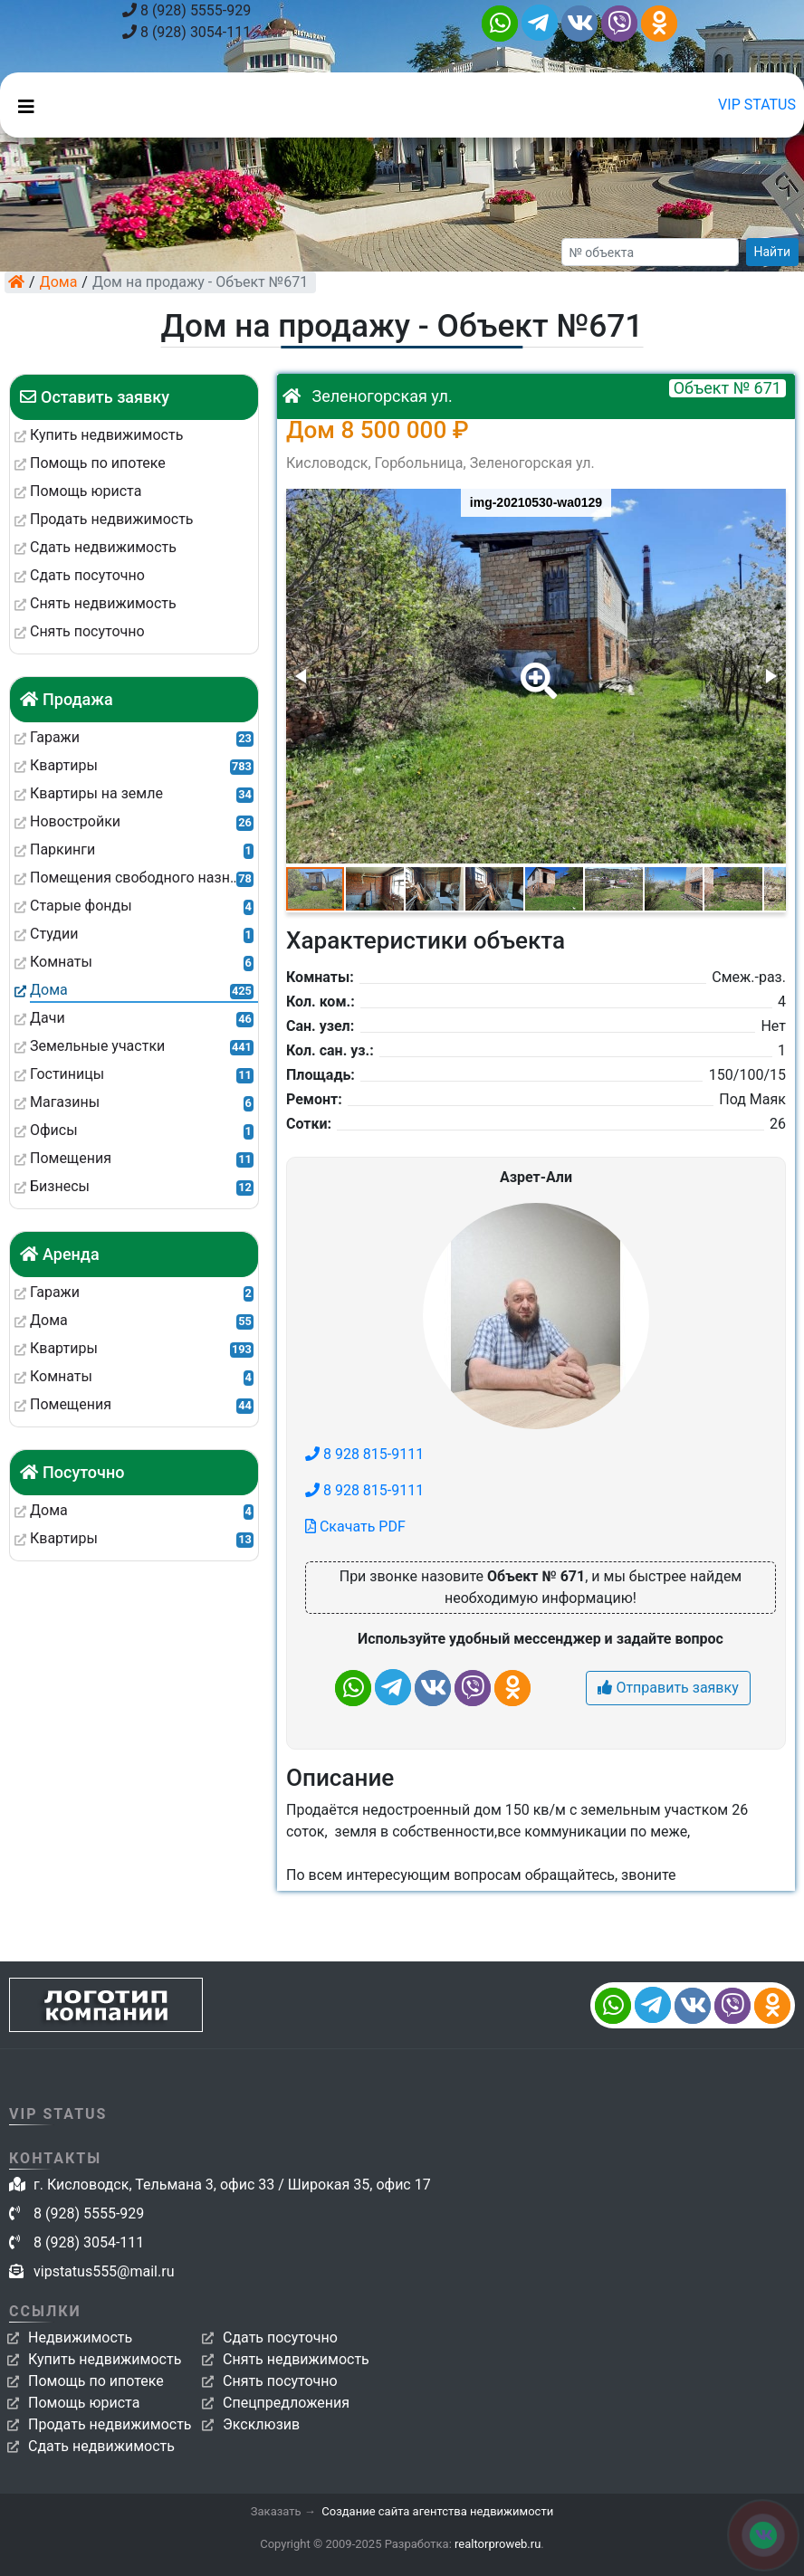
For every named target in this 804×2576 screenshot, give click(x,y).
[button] (535, 668)
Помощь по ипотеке (96, 2381)
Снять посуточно (280, 2381)
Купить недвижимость (104, 2359)
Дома (59, 282)
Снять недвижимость (296, 2359)
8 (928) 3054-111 (186, 32)
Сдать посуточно (280, 2337)
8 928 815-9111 (364, 1454)
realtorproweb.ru (498, 2544)
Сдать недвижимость (101, 2446)
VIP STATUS (757, 104)
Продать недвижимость (110, 2424)
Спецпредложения (286, 2402)
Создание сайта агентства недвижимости (437, 2511)
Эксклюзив (261, 2424)
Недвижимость (80, 2337)
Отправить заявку (668, 1687)
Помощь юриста (83, 2402)
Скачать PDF (355, 1526)
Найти (772, 251)
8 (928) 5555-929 (186, 10)
